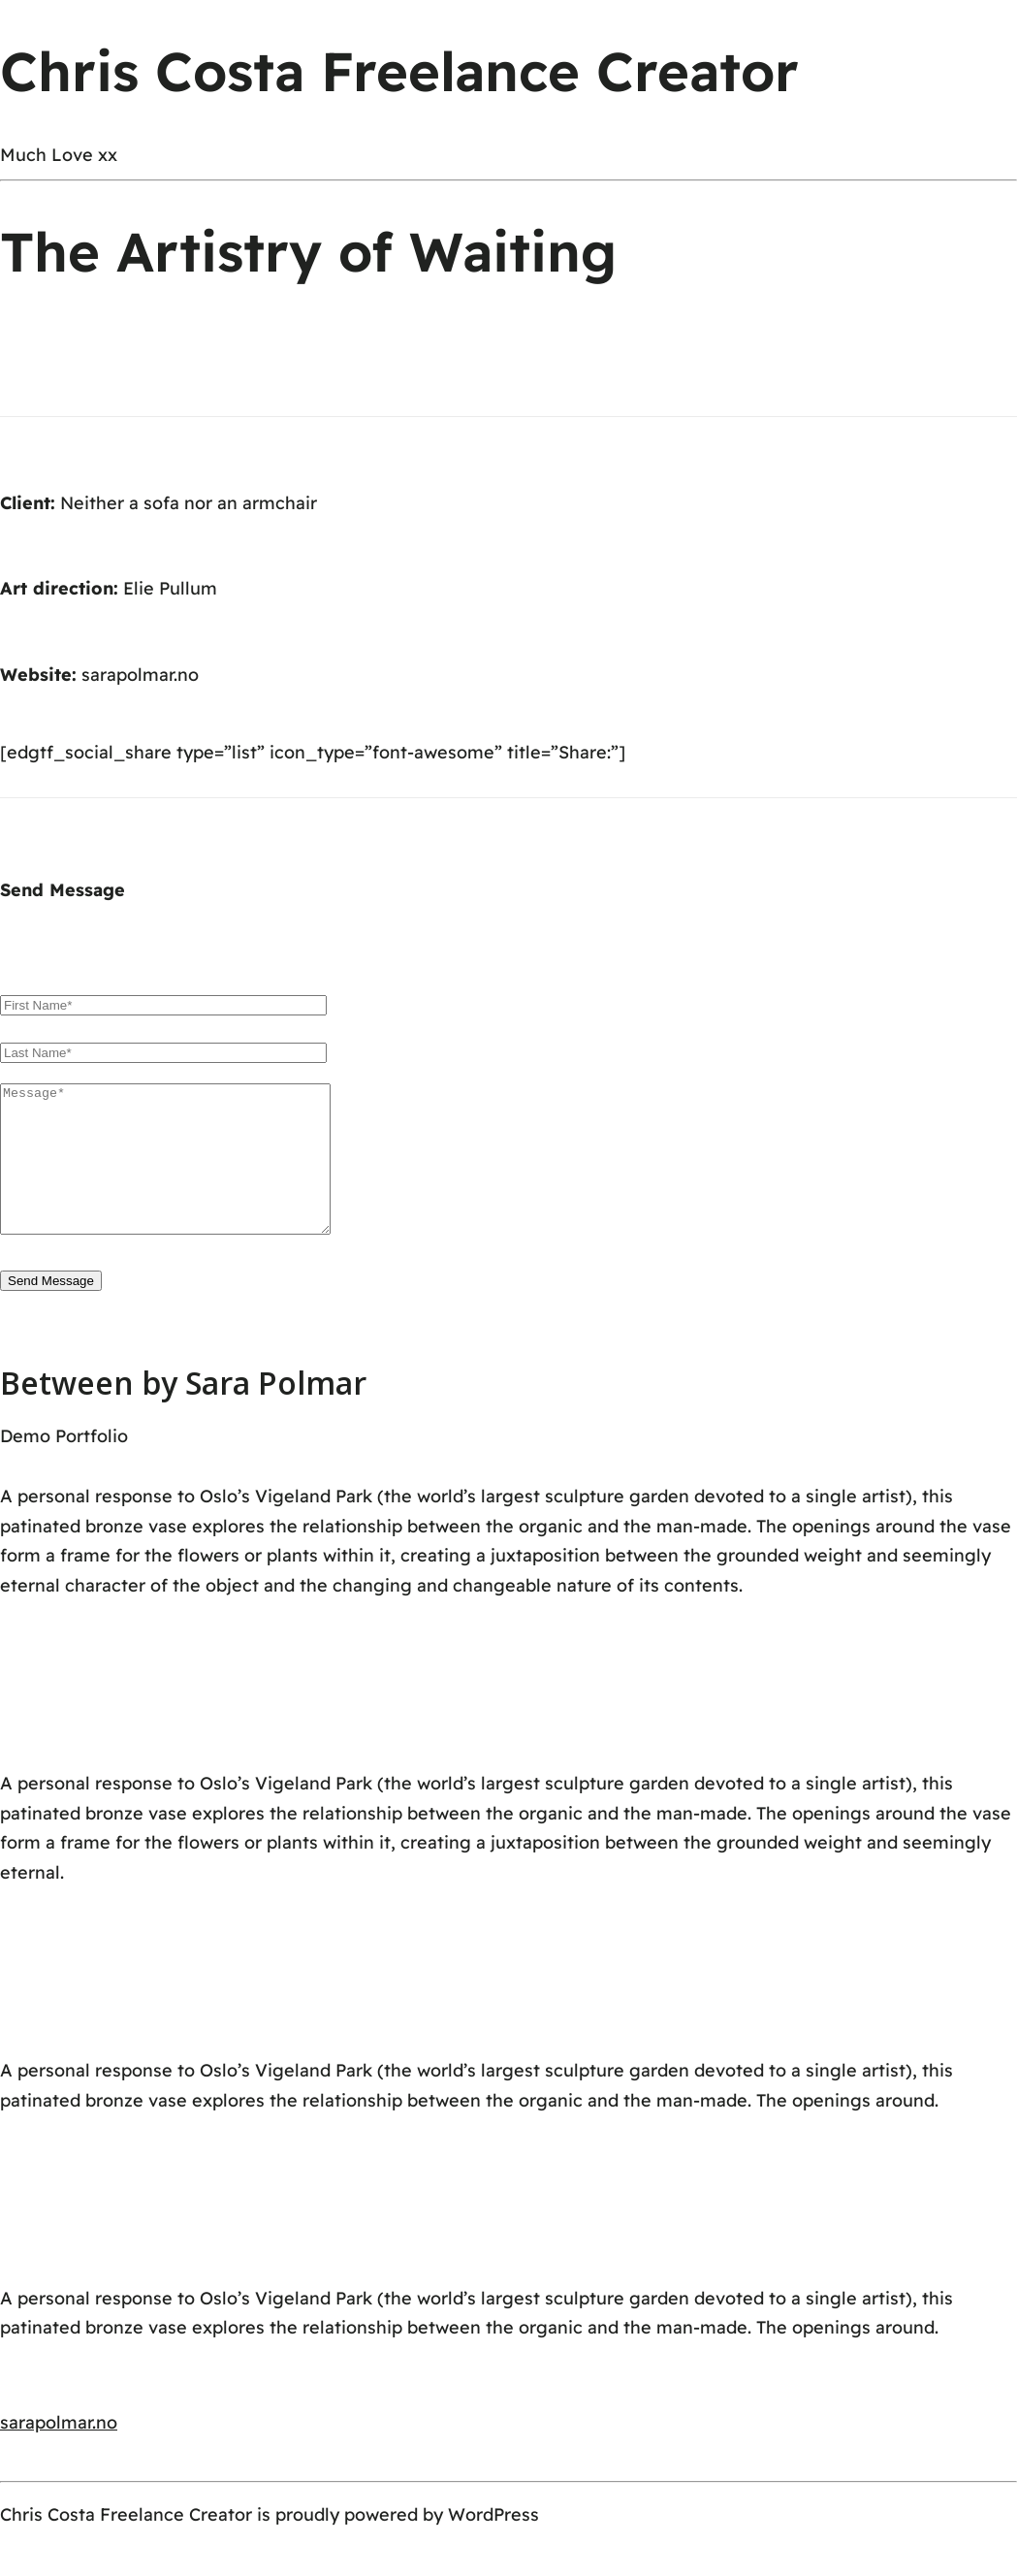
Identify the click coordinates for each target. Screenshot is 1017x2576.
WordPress (493, 2543)
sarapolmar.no (140, 674)
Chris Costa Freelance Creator (399, 71)
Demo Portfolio (64, 1465)
